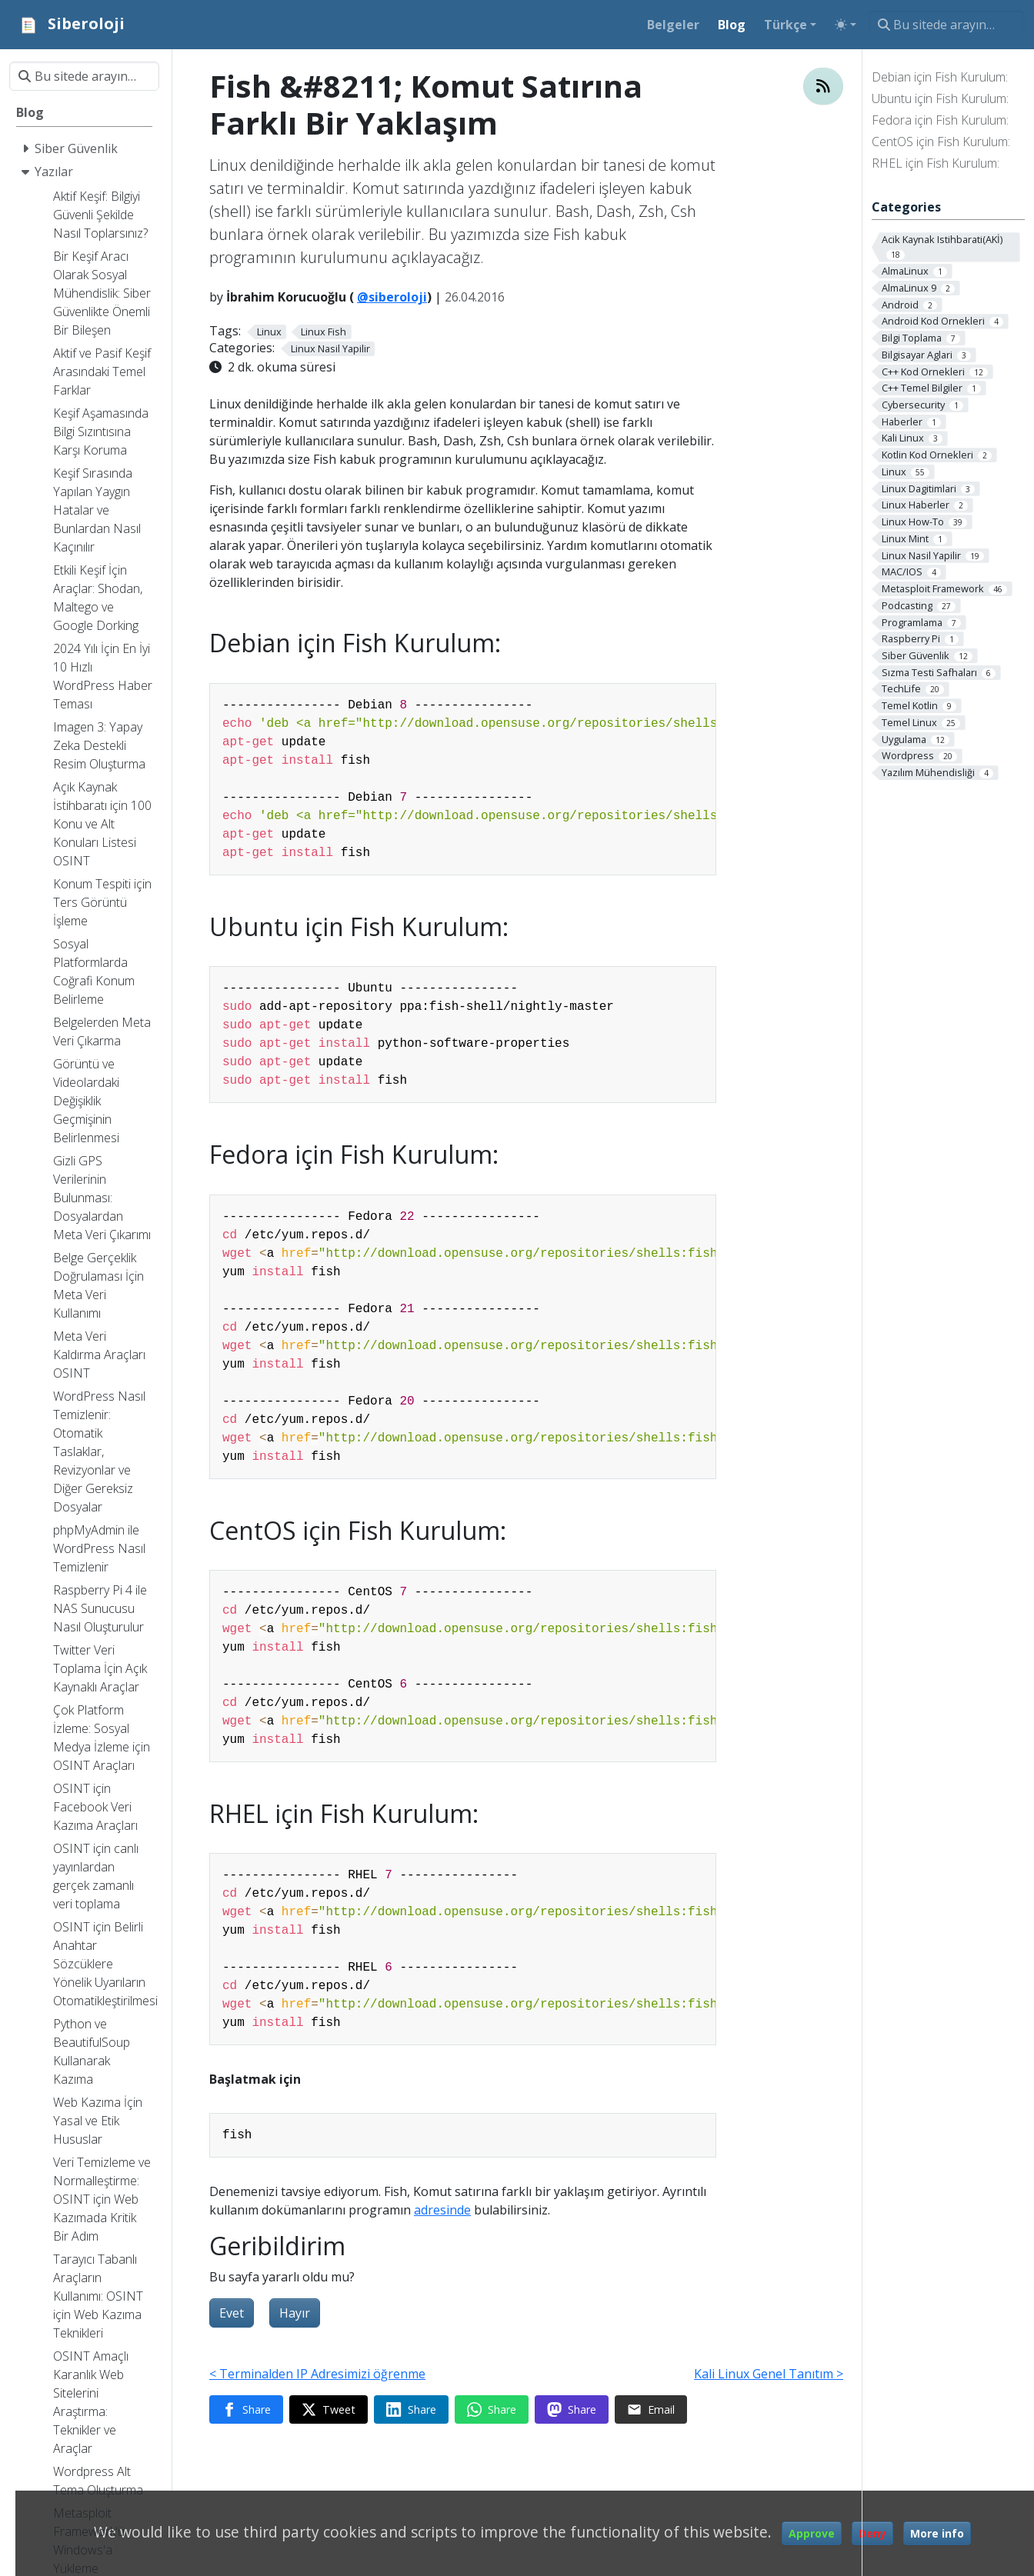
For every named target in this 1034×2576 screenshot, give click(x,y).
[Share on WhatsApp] (492, 2409)
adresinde (442, 2209)
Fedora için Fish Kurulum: (940, 120)
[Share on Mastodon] (572, 2409)
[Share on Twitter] (328, 2409)
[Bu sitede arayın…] (947, 24)
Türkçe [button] (785, 24)
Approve (812, 2533)
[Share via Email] (651, 2409)
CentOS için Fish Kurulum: (941, 141)
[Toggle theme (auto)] (845, 24)
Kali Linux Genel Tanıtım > (768, 2373)
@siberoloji (392, 296)
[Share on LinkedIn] (411, 2409)
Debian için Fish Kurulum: (940, 76)
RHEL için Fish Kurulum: (935, 163)
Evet (231, 2312)
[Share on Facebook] (246, 2409)
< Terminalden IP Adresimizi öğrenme (317, 2373)
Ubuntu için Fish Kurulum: (940, 98)
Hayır (294, 2312)
